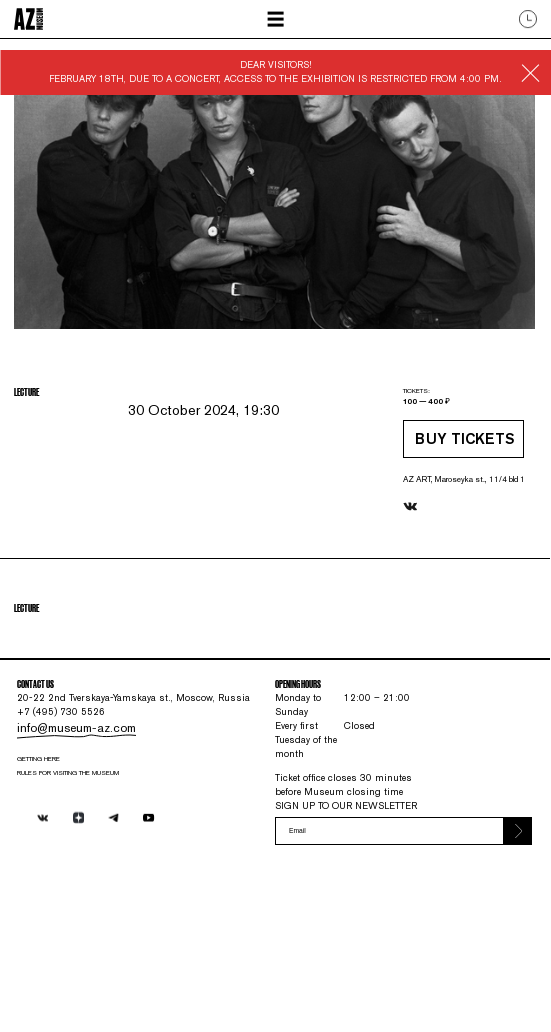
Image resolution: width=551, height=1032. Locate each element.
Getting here (53, 897)
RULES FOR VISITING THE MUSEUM (91, 915)
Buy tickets (422, 481)
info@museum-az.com (81, 860)
